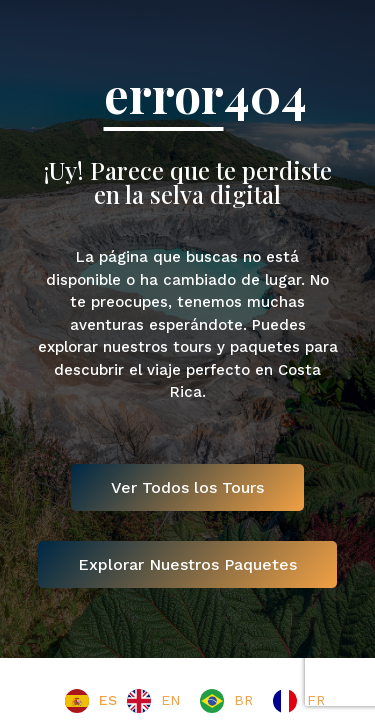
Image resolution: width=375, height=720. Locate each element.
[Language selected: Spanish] (200, 701)
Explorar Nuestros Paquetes (187, 564)
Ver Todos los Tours (187, 487)
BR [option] (243, 700)
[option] (153, 701)
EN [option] (170, 700)
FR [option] (316, 700)
